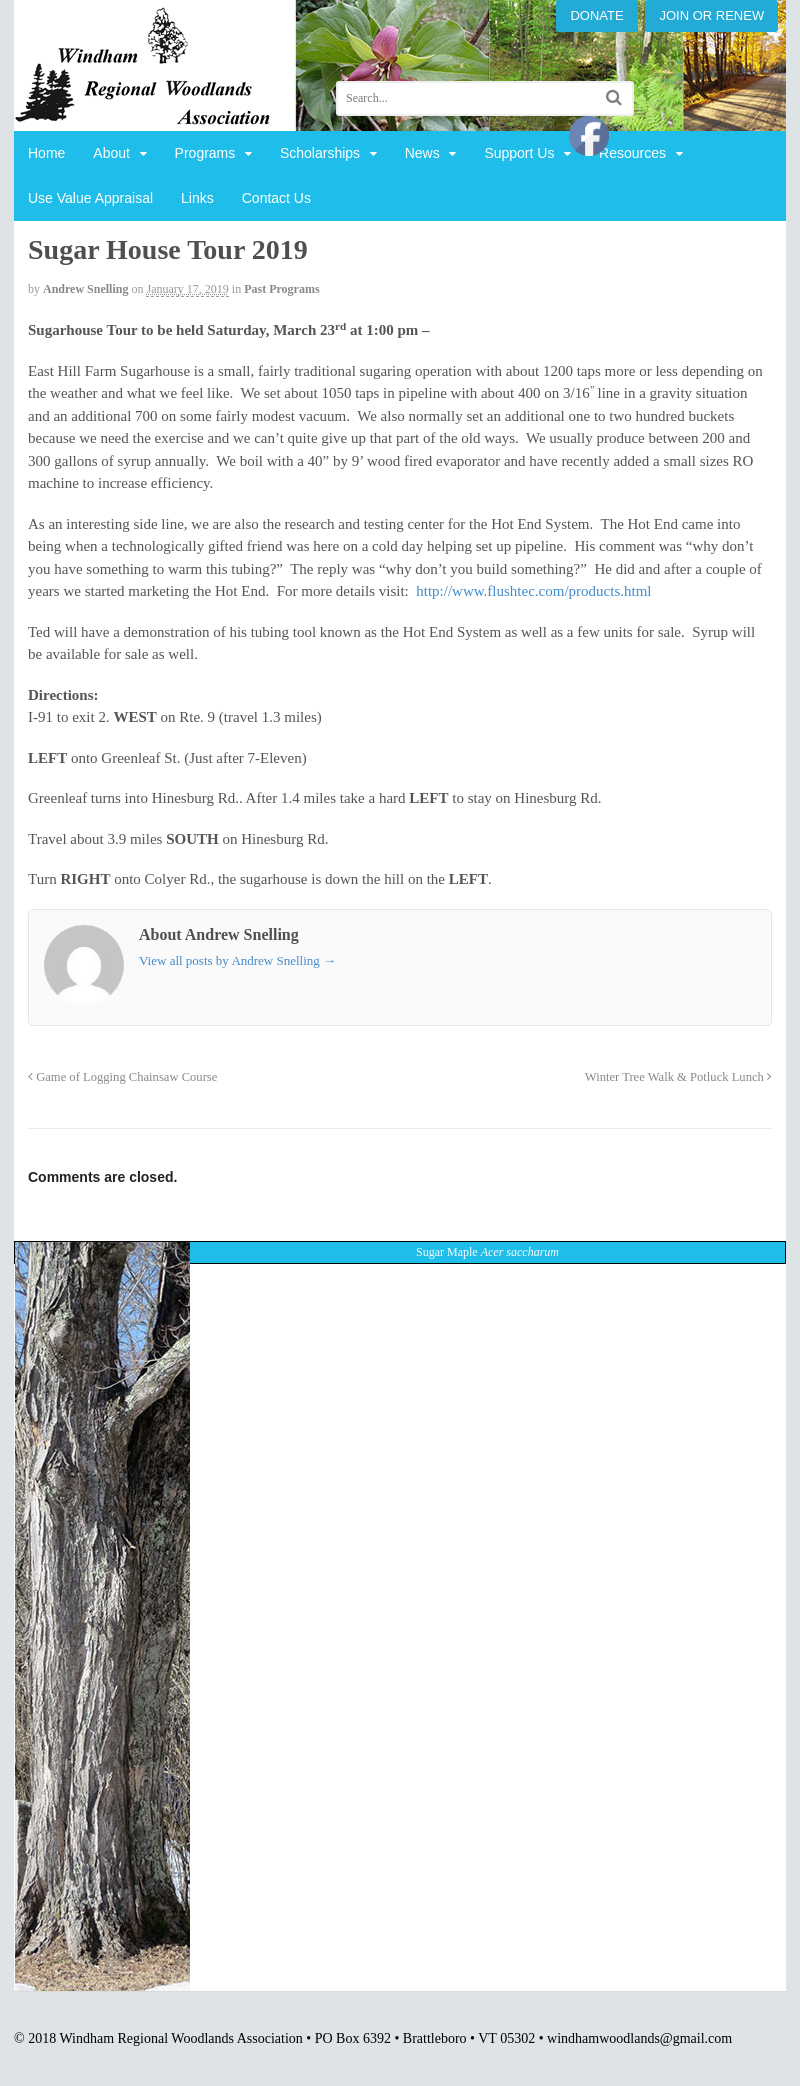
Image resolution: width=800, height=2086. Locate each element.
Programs (205, 153)
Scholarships (320, 153)
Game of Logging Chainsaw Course (122, 1077)
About (111, 153)
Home (46, 153)
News (422, 153)
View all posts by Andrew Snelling (237, 960)
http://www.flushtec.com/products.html (533, 591)
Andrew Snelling (85, 289)
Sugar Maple (487, 1252)
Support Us (519, 153)
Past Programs (281, 289)
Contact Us (276, 198)
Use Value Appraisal (90, 198)
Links (197, 198)
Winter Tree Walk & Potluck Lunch (678, 1077)
